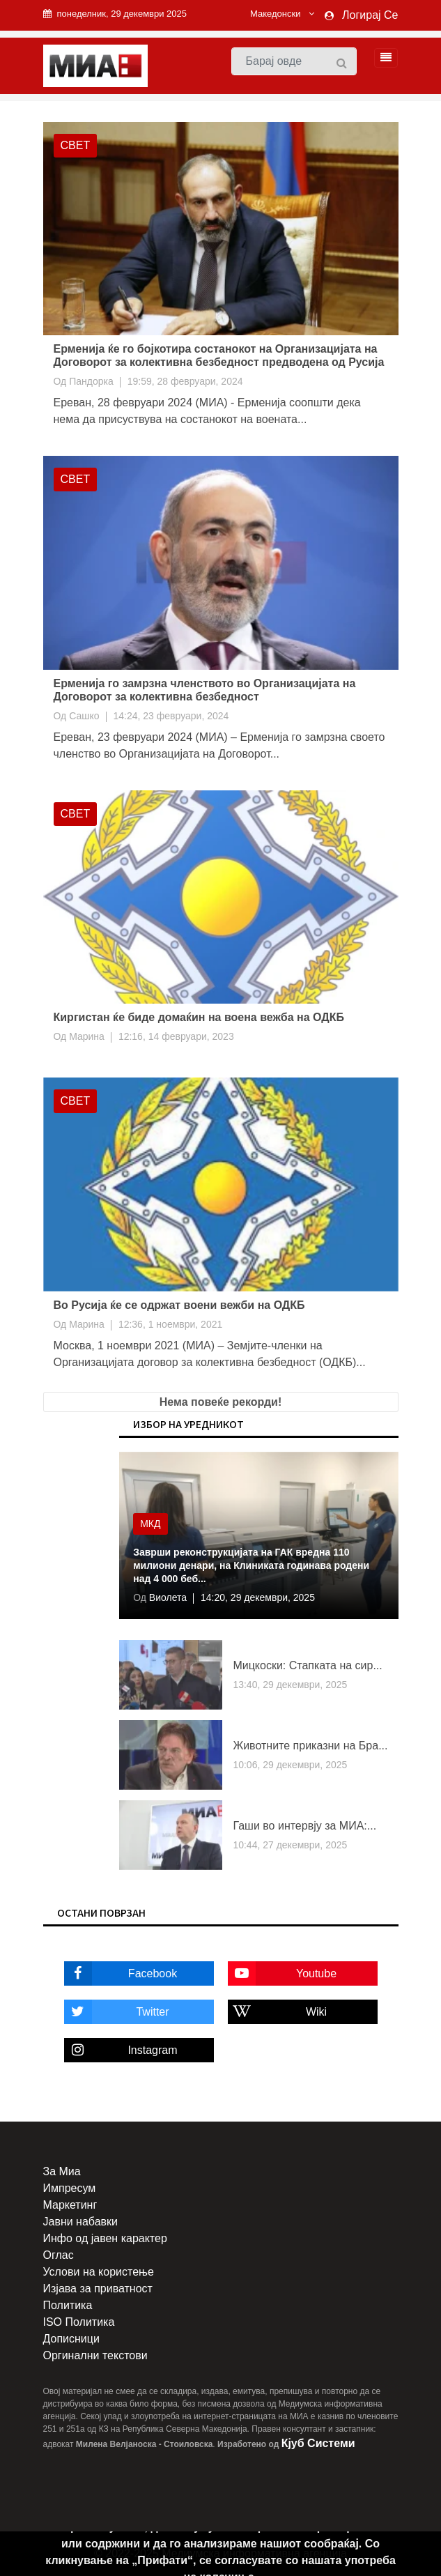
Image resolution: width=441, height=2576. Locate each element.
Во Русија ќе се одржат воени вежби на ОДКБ (179, 1305)
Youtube (282, 1973)
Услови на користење (98, 2272)
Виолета (166, 1597)
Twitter (116, 2012)
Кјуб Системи (318, 2443)
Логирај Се (370, 15)
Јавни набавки (80, 2222)
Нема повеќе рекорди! (220, 1402)
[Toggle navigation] (382, 58)
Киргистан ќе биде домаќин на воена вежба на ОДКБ (199, 1017)
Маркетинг (70, 2205)
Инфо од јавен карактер (105, 2238)
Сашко (84, 715)
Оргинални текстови (95, 2355)
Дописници (71, 2339)
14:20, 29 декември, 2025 (258, 1597)
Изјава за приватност (98, 2288)
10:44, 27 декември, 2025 (290, 1844)
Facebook (121, 1973)
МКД (150, 1523)
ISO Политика (79, 2322)
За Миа (62, 2171)
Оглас (58, 2255)
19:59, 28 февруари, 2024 (185, 381)
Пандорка (91, 381)
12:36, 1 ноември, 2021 (170, 1324)
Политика (68, 2305)
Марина (87, 1036)
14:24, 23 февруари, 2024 (171, 715)
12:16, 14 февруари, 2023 (176, 1036)
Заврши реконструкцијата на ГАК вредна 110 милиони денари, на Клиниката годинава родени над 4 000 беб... (251, 1565)
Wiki (277, 2012)
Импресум (69, 2188)
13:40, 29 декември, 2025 (290, 1684)
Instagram (121, 2050)
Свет (76, 145)
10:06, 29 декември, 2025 (290, 1764)
